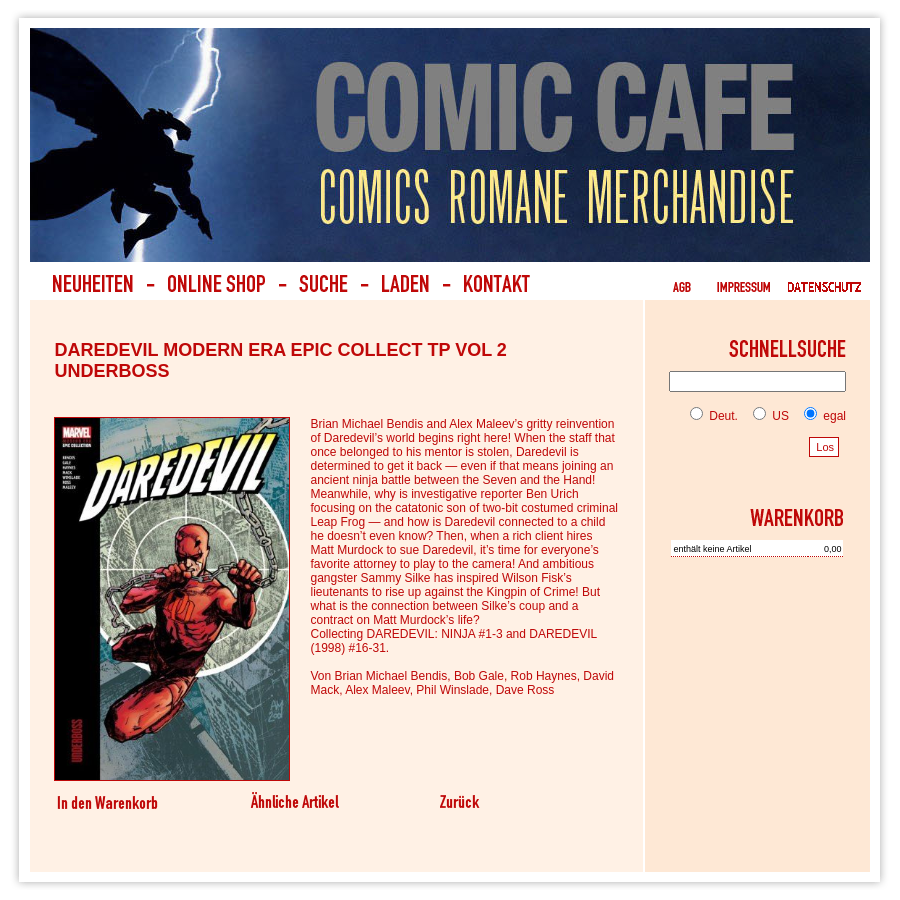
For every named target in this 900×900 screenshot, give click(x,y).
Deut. (714, 416)
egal (821, 416)
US (767, 416)
